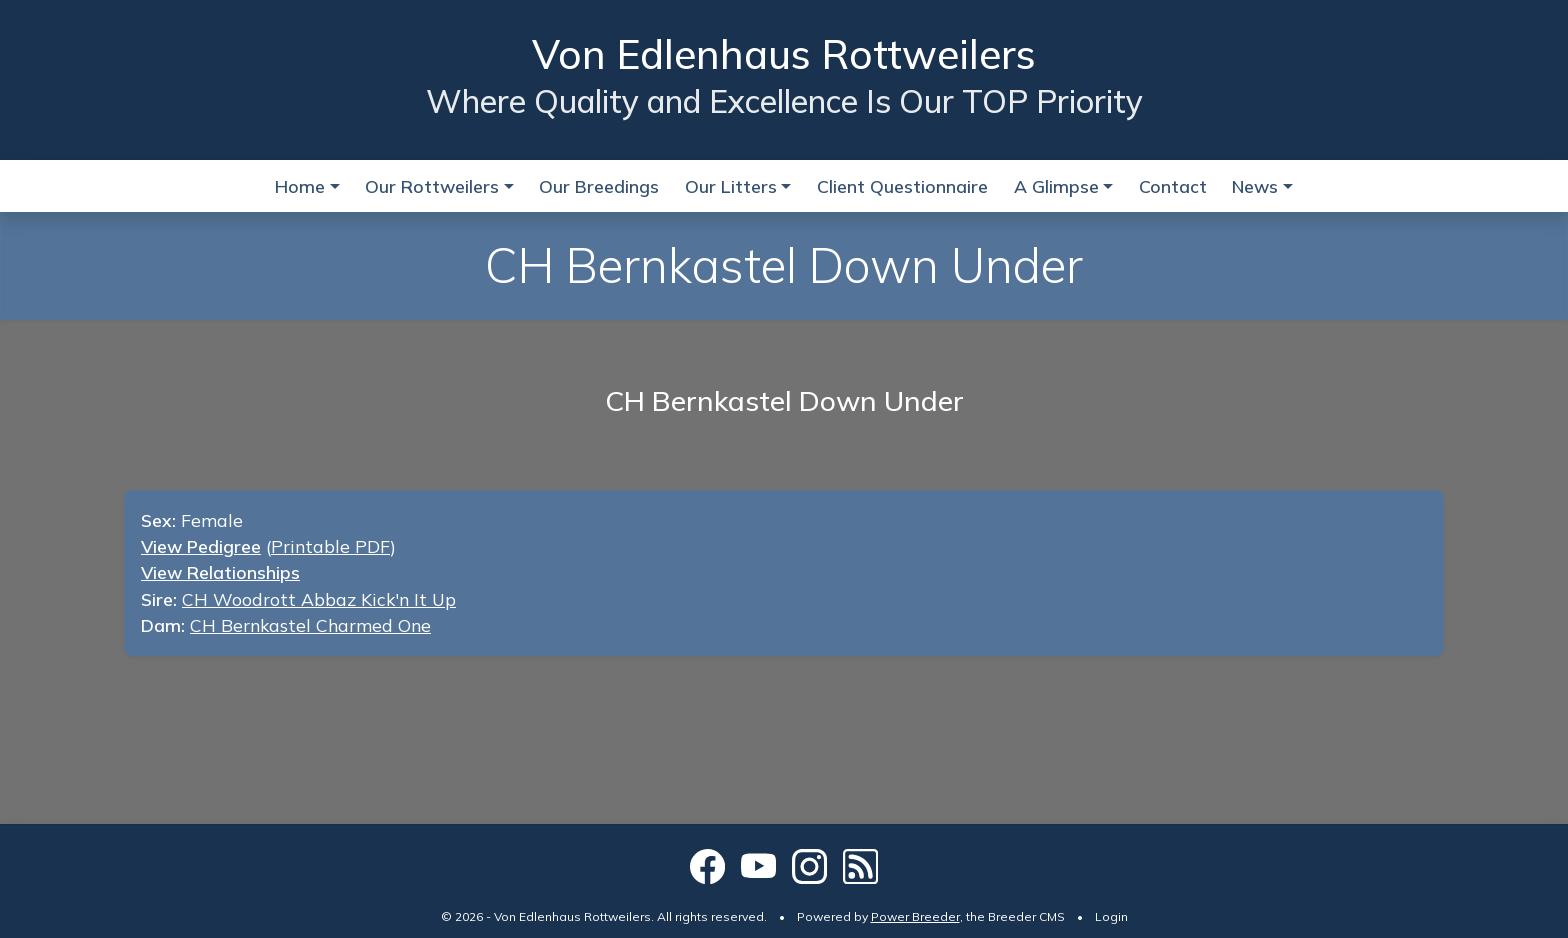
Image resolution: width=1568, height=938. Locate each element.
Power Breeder (915, 916)
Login (1111, 916)
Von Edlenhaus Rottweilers (784, 54)
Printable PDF (330, 546)
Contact (1173, 186)
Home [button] (300, 186)
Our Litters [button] (731, 186)
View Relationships (220, 572)
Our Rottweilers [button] (432, 186)
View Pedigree (201, 546)
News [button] (1255, 186)
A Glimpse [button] (1056, 186)
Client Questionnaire (902, 186)
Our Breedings (599, 186)
